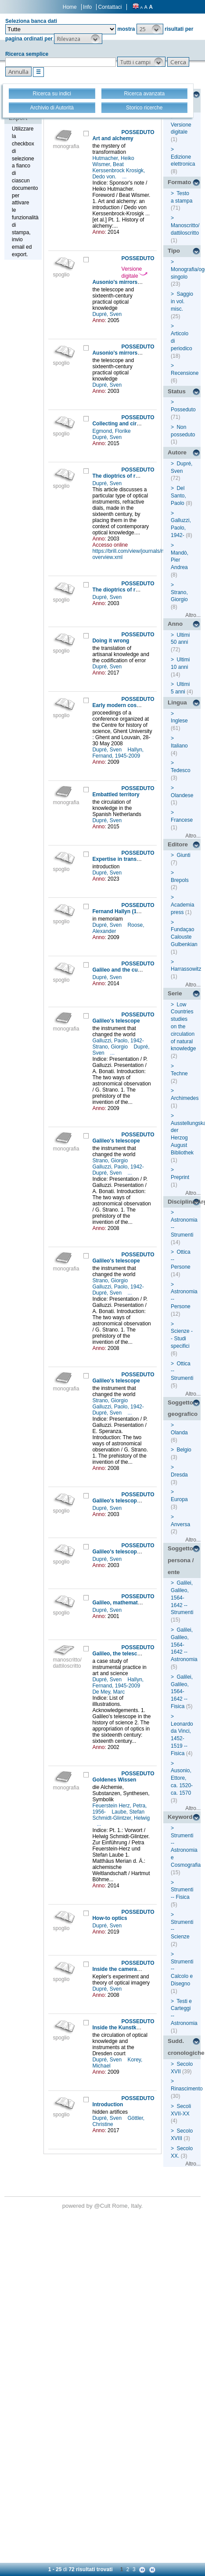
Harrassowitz (186, 969)
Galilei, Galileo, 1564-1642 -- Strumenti (182, 1597)
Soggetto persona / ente (181, 1560)
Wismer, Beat (108, 164)
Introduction (107, 2104)
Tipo (174, 250)
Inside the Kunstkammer (122, 2028)
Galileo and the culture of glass (131, 970)
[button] (150, 29)
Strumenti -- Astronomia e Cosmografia (186, 1850)
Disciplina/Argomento (184, 1201)
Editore (178, 844)
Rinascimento (187, 2089)
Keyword (180, 1817)
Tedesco (181, 770)
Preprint (180, 1177)
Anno (175, 623)
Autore (177, 452)
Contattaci (110, 7)
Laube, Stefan (128, 1812)
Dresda (179, 1475)
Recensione (184, 373)
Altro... (193, 615)
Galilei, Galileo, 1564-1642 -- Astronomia (184, 1644)
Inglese (179, 721)
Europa (179, 1499)
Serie (175, 993)
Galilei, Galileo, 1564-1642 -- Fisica (182, 1691)
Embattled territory (115, 794)
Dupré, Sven (107, 314)
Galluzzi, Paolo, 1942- (118, 1041)
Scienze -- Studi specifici (182, 1338)
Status (177, 391)
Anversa (180, 1524)
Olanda (179, 1432)
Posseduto (183, 409)
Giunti (183, 855)
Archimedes (184, 1098)
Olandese (182, 795)
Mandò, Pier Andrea (179, 560)
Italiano (179, 746)
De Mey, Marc (109, 1692)
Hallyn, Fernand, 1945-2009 (118, 753)
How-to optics (109, 1918)
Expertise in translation (121, 859)
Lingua (177, 702)
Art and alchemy (112, 138)
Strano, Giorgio (110, 1047)
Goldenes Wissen (114, 1780)
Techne (179, 1073)
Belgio (183, 1450)
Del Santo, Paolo (178, 495)
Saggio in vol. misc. (182, 301)
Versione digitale (134, 272)
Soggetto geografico (183, 1408)
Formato (179, 182)
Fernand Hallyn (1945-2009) (126, 911)
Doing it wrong (110, 641)
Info (87, 7)
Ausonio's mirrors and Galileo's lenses (140, 282)
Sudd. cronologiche (184, 2047)
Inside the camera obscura (125, 1969)
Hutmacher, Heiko (114, 158)
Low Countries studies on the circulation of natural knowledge (183, 1026)
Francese (182, 820)
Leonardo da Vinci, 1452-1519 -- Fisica (182, 1738)
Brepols (180, 880)
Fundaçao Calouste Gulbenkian (184, 936)
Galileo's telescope (116, 1021)
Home (70, 7)
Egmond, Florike (112, 431)
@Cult (103, 2205)
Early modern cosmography (127, 705)
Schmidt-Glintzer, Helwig (121, 1818)
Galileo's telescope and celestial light (138, 1501)
